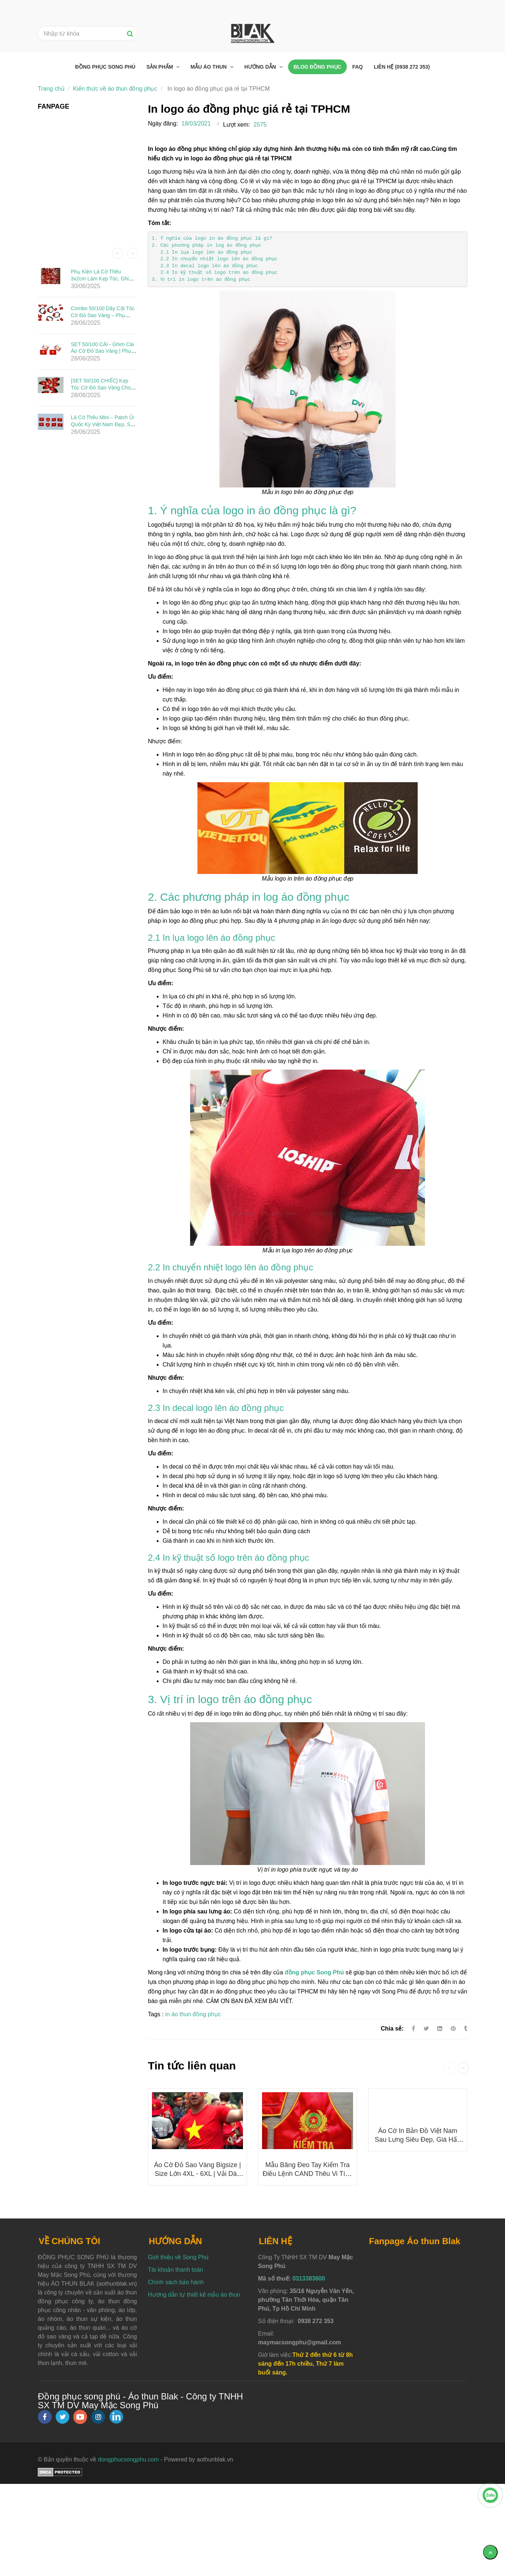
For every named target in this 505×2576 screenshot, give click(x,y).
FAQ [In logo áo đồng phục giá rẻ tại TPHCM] (357, 67)
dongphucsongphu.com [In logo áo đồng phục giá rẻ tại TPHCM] (128, 2459)
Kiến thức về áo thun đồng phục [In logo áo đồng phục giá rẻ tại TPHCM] (115, 89)
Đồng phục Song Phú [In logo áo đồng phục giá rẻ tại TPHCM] (105, 67)
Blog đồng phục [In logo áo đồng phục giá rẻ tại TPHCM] (317, 67)
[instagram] (98, 2417)
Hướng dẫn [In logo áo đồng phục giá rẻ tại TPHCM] (260, 67)
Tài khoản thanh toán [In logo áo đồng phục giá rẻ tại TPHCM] (175, 2270)
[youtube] (80, 2417)
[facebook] (45, 2417)
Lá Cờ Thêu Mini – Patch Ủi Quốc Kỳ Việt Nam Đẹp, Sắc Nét (103, 423)
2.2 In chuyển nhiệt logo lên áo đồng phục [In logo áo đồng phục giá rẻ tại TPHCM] (215, 259)
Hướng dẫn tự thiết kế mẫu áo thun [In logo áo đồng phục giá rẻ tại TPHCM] (194, 2295)
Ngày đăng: (163, 123)
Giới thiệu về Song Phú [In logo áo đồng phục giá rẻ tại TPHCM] (178, 2257)
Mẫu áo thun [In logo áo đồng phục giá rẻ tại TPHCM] (209, 67)
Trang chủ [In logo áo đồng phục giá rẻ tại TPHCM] (51, 89)
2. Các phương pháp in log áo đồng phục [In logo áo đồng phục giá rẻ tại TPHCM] (206, 245)
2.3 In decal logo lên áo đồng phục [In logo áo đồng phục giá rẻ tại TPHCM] (205, 266)
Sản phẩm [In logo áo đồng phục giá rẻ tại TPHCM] (160, 67)
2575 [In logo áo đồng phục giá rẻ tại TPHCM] (260, 124)
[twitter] (62, 2417)
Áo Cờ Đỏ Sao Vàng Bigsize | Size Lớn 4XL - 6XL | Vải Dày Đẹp (197, 2173)
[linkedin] (116, 2417)
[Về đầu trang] (490, 2552)
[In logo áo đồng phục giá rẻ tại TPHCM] (314, 1972)
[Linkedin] (439, 2028)
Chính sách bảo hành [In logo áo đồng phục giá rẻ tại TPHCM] (176, 2282)
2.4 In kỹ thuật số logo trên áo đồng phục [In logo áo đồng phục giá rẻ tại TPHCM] (215, 272)
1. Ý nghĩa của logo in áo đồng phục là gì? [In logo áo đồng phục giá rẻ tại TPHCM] (212, 238)
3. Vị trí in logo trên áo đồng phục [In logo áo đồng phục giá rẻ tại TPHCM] (202, 279)
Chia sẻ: (392, 2028)
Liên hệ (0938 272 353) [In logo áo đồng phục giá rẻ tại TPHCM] (402, 67)
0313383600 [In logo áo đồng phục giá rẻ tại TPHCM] (309, 2278)
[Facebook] (413, 2028)
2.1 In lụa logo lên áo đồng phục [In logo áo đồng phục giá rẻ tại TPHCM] (202, 252)
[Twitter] (426, 2028)
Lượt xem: (236, 124)
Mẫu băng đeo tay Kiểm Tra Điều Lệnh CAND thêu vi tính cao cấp (307, 2173)
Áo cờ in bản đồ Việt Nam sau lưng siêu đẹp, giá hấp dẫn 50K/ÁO (418, 2139)
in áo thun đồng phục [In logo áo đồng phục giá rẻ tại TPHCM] (193, 2014)
